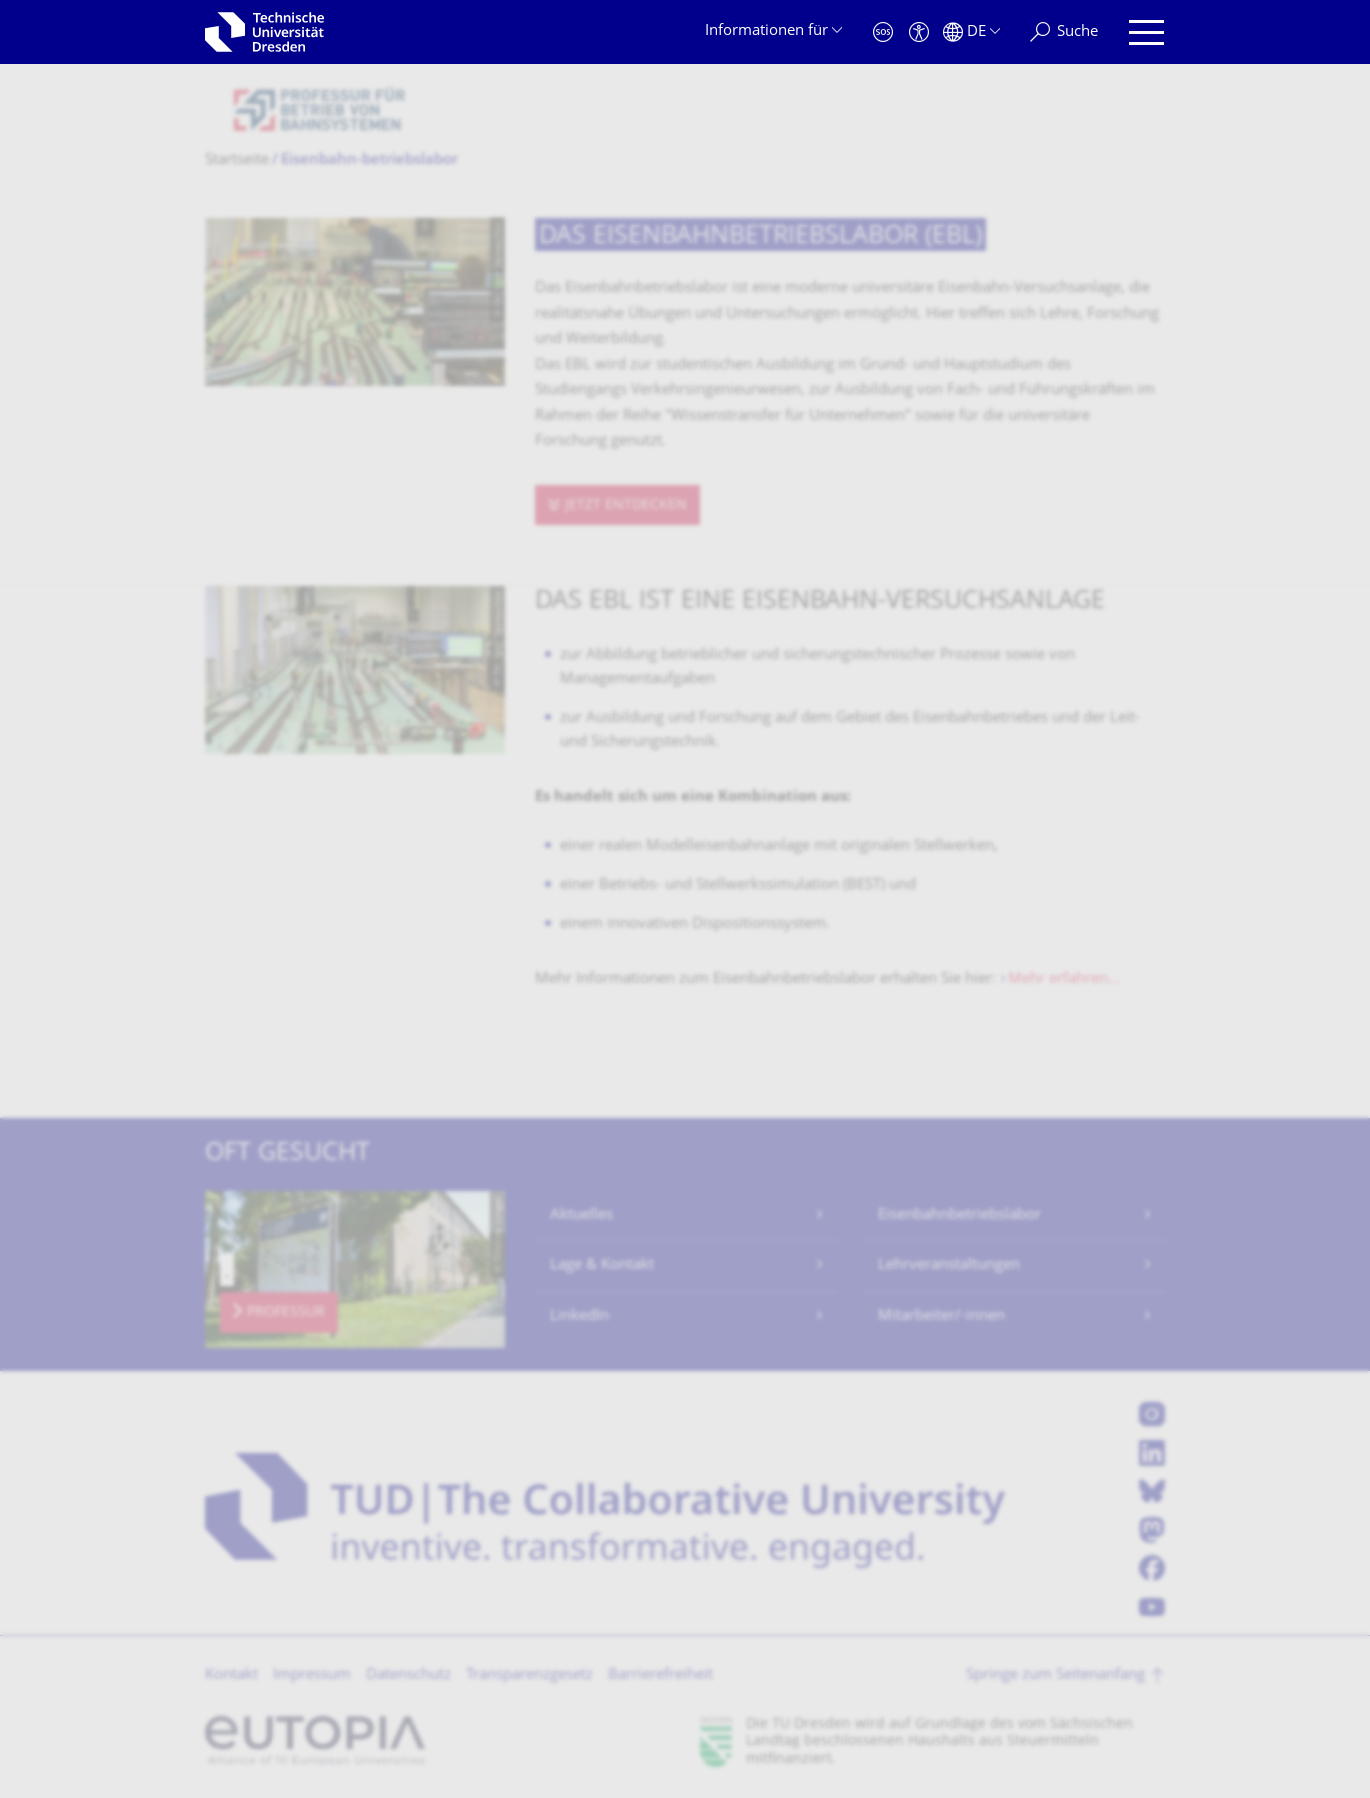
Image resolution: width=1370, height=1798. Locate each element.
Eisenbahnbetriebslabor (959, 1215)
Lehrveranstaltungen (949, 1265)
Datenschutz (408, 1675)
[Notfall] (883, 32)
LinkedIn (579, 1316)
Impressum (312, 1675)
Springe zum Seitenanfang (1055, 1675)
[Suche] (1064, 32)
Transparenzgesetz (529, 1675)
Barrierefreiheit (660, 1675)
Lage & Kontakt (602, 1265)
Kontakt (231, 1675)
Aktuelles (581, 1215)
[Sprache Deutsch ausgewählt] (971, 32)
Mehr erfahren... (1064, 979)
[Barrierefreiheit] (919, 32)
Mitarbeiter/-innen (941, 1316)
